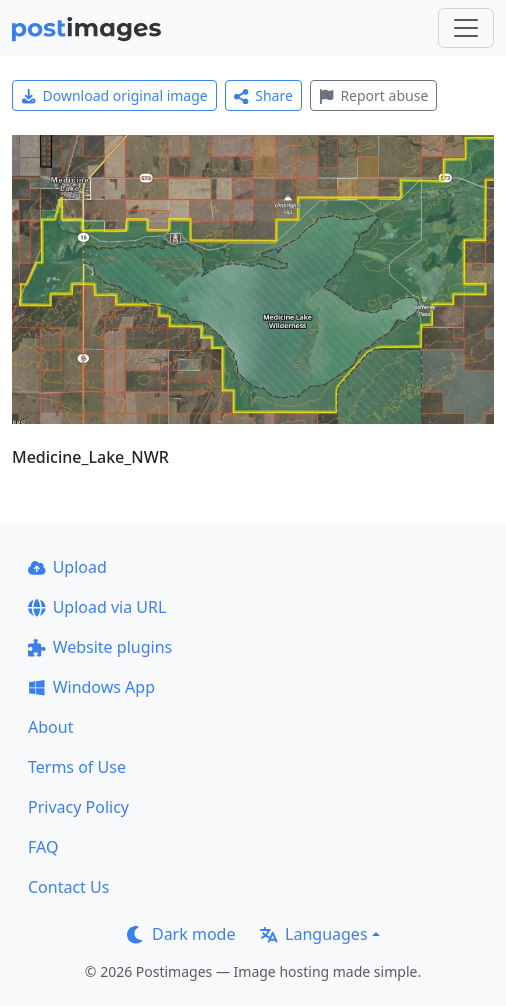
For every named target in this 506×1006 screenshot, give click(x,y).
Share (263, 95)
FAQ (43, 847)
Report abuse (373, 95)
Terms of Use (77, 767)
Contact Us (68, 887)
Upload (67, 567)
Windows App (91, 687)
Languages (313, 934)
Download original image (114, 95)
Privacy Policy (78, 807)
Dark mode (181, 934)
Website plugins (100, 647)
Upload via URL (97, 607)
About (50, 727)
